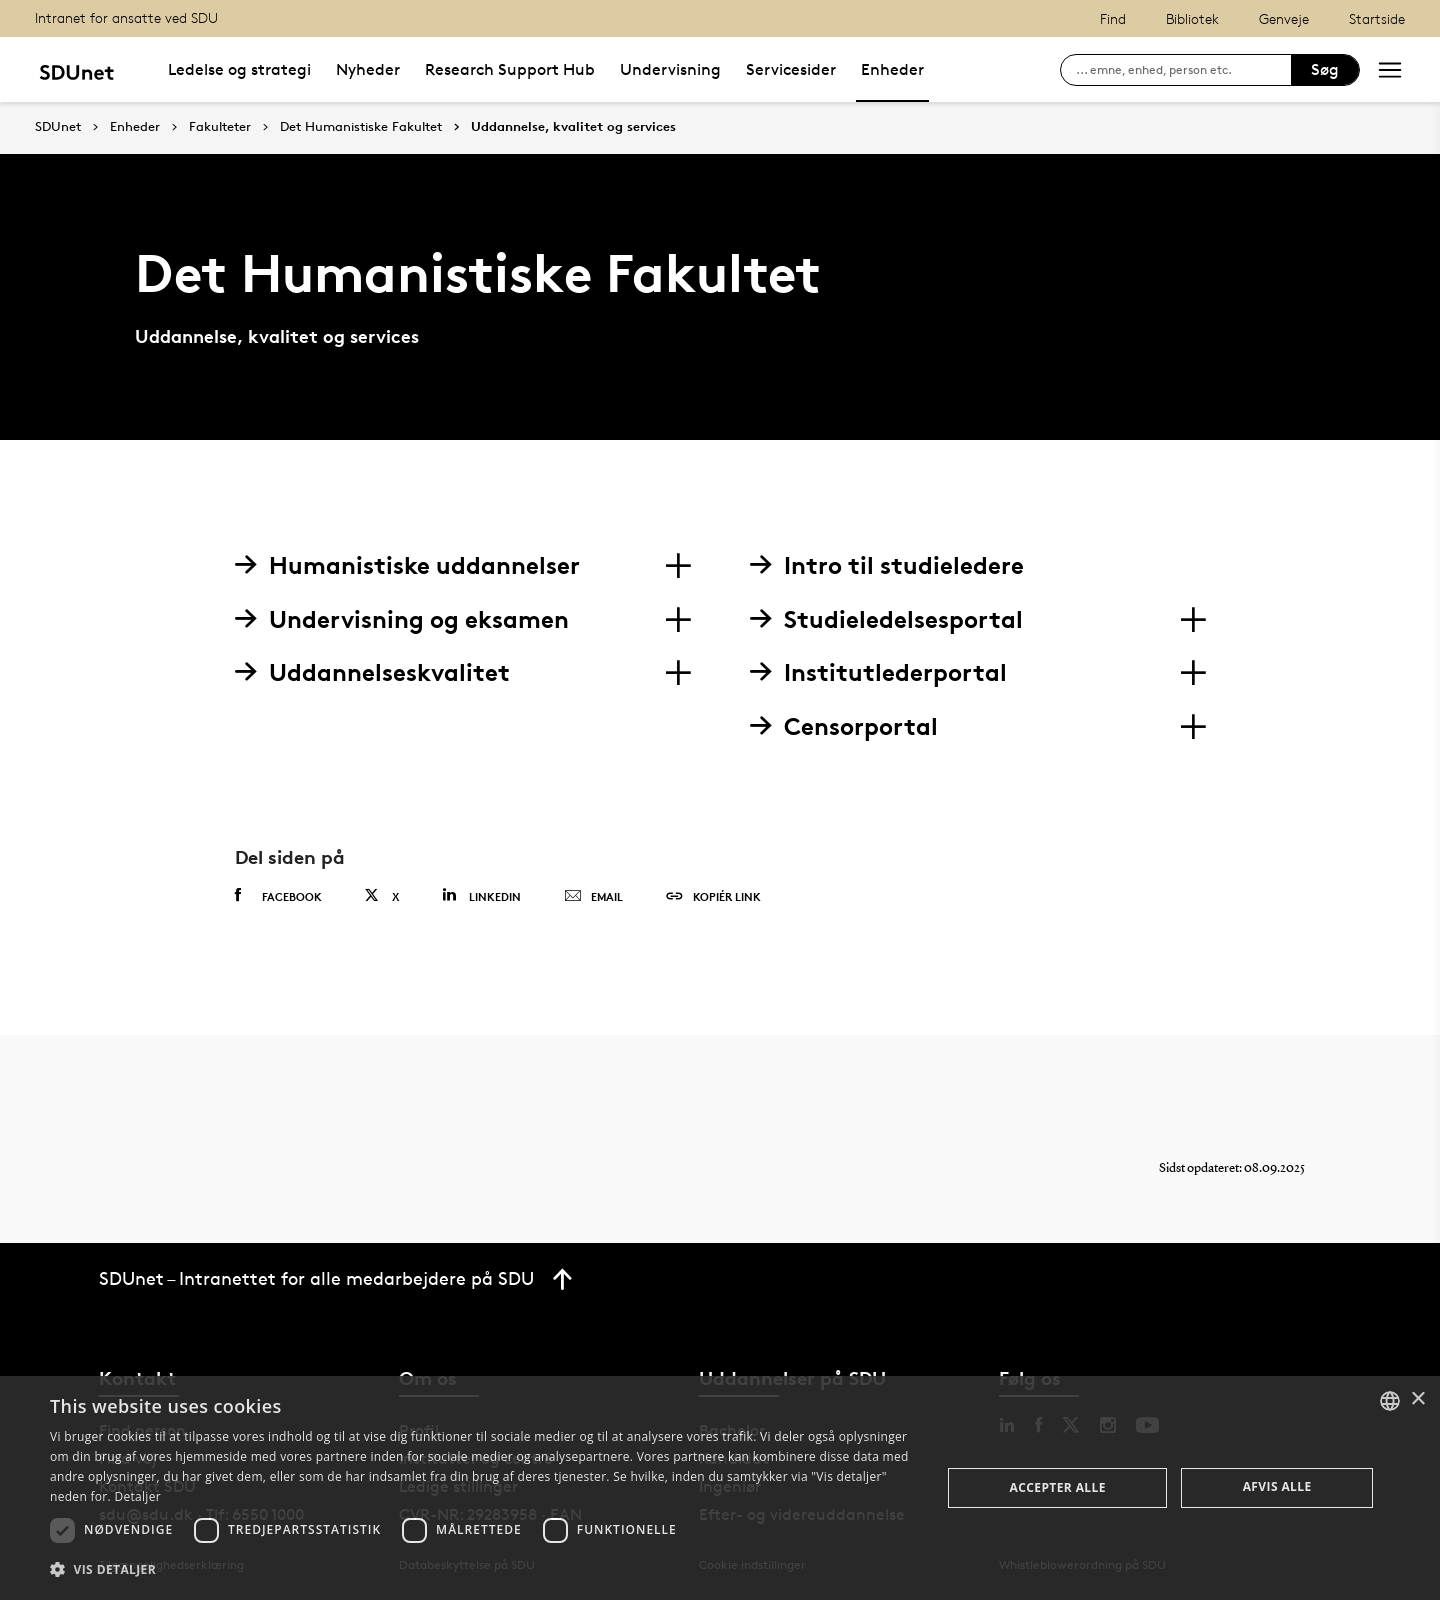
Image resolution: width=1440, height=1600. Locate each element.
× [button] (1417, 1399)
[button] (482, 1570)
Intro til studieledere (887, 565)
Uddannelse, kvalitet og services (573, 127)
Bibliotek (1192, 18)
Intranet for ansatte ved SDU (126, 17)
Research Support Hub (510, 69)
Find (1113, 18)
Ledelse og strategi (239, 69)
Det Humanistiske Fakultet (361, 127)
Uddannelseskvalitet (372, 672)
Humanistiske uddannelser (407, 565)
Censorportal (844, 726)
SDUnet (58, 126)
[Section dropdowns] (677, 566)
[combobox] (1390, 1401)
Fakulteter (220, 127)
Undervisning (670, 69)
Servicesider (791, 69)
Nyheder (368, 69)
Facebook (278, 896)
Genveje (1284, 18)
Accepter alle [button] (1058, 1487)
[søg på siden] (1183, 70)
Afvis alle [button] (1277, 1486)
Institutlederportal (878, 672)
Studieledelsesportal (886, 619)
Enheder (892, 69)
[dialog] (720, 1488)
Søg (1325, 69)
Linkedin (481, 895)
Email (593, 897)
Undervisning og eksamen (402, 619)
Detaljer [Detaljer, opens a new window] (137, 1496)
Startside (1377, 18)
